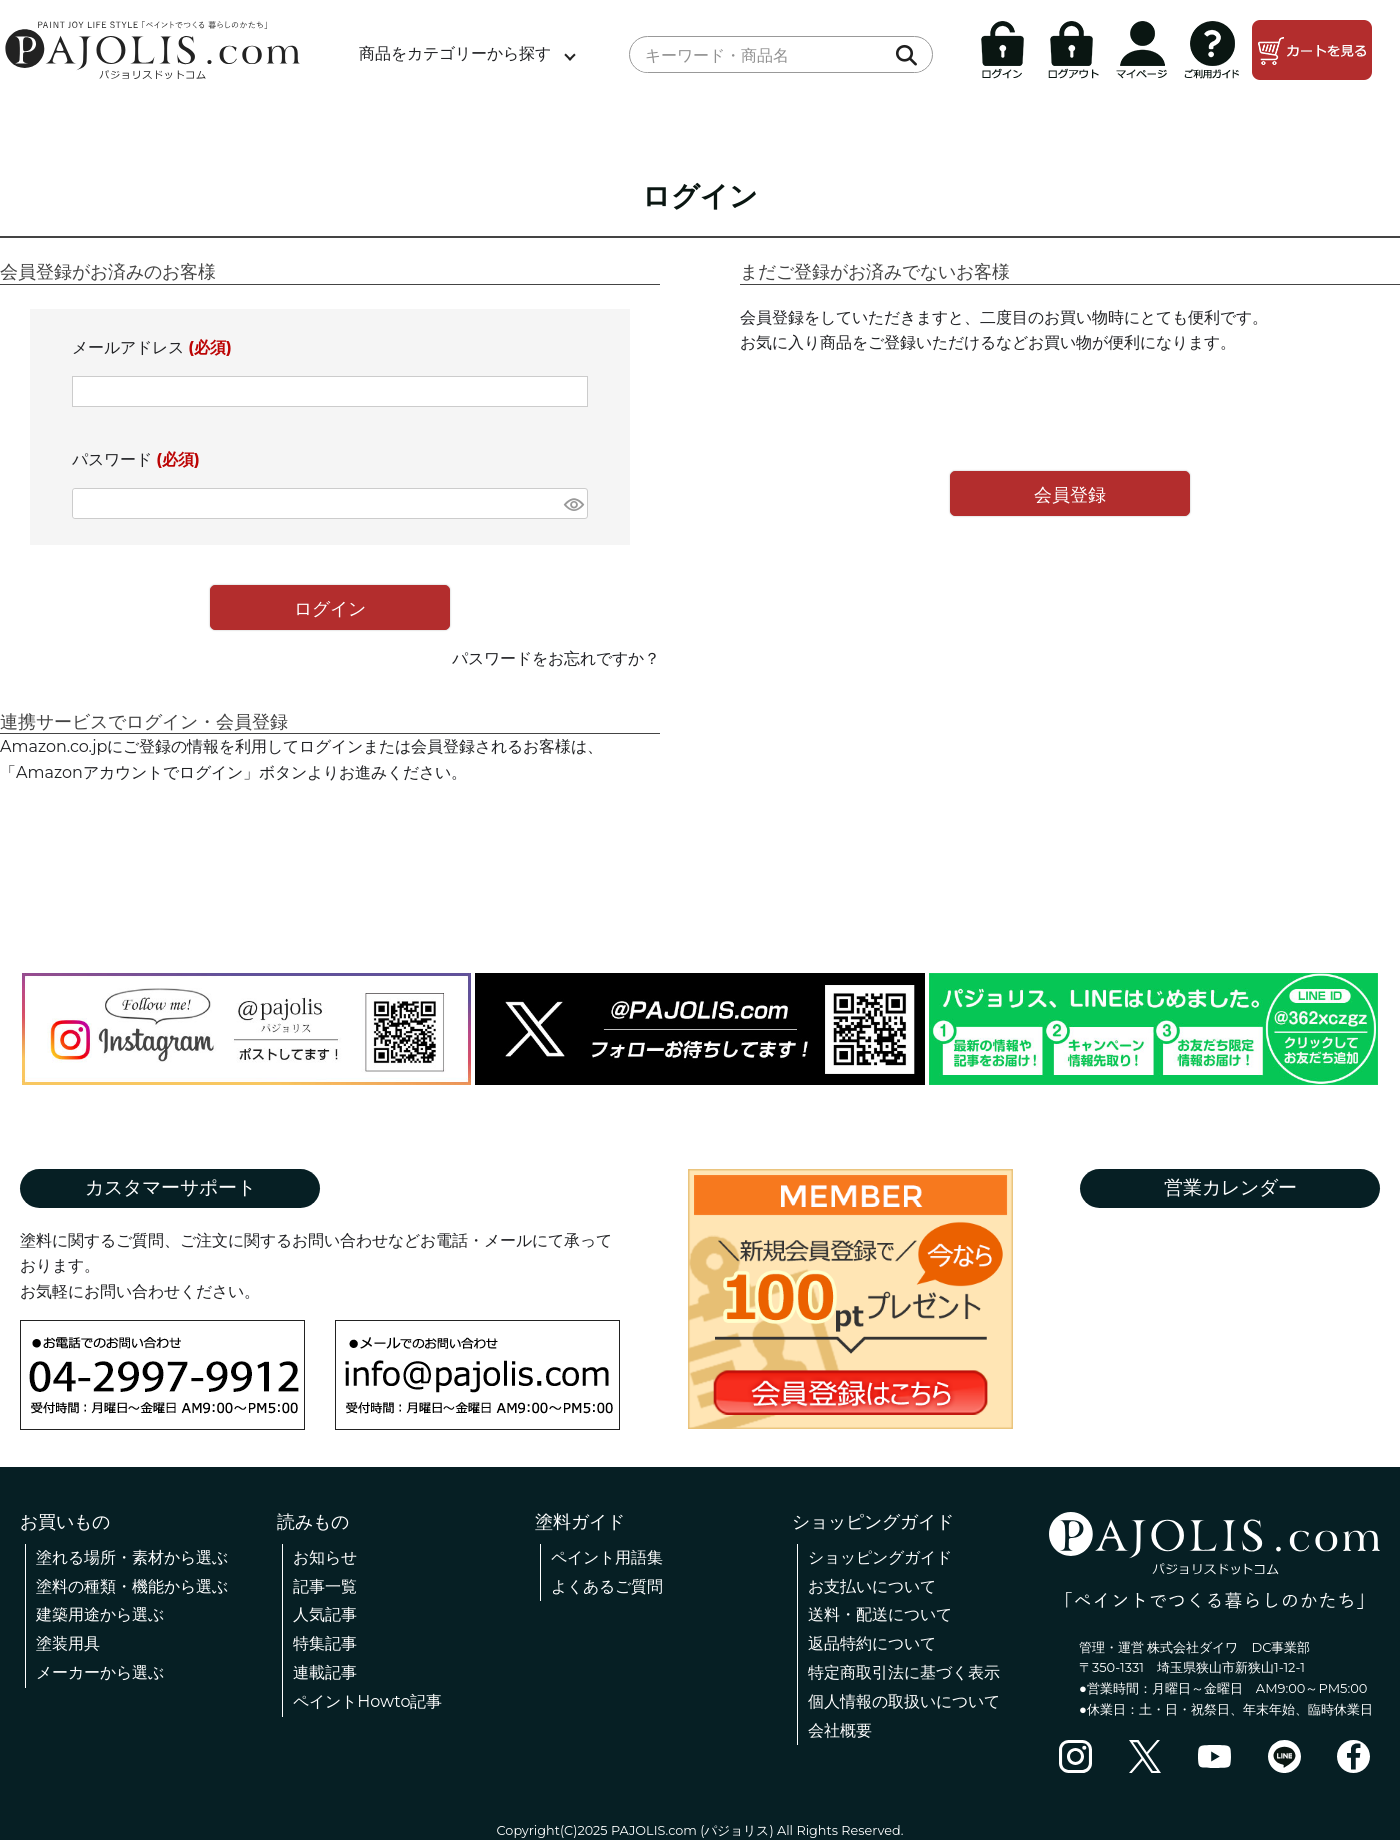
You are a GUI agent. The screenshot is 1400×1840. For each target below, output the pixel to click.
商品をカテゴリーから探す (455, 53)
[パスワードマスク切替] (573, 503)
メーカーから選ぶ (100, 1672)
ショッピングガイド (880, 1557)
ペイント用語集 (607, 1557)
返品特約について (872, 1643)
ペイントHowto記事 (367, 1701)
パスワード (136, 459)
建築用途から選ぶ (100, 1614)
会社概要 (840, 1730)
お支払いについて (872, 1586)
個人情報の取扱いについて (904, 1701)
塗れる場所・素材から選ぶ (132, 1557)
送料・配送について (880, 1614)
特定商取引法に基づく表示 (904, 1672)
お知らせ (325, 1557)
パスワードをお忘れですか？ (556, 658)
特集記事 (325, 1643)
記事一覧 (325, 1586)
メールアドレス (152, 347)
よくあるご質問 (607, 1586)
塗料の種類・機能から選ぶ (132, 1586)
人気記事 (325, 1614)
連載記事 (325, 1672)
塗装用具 (68, 1643)
